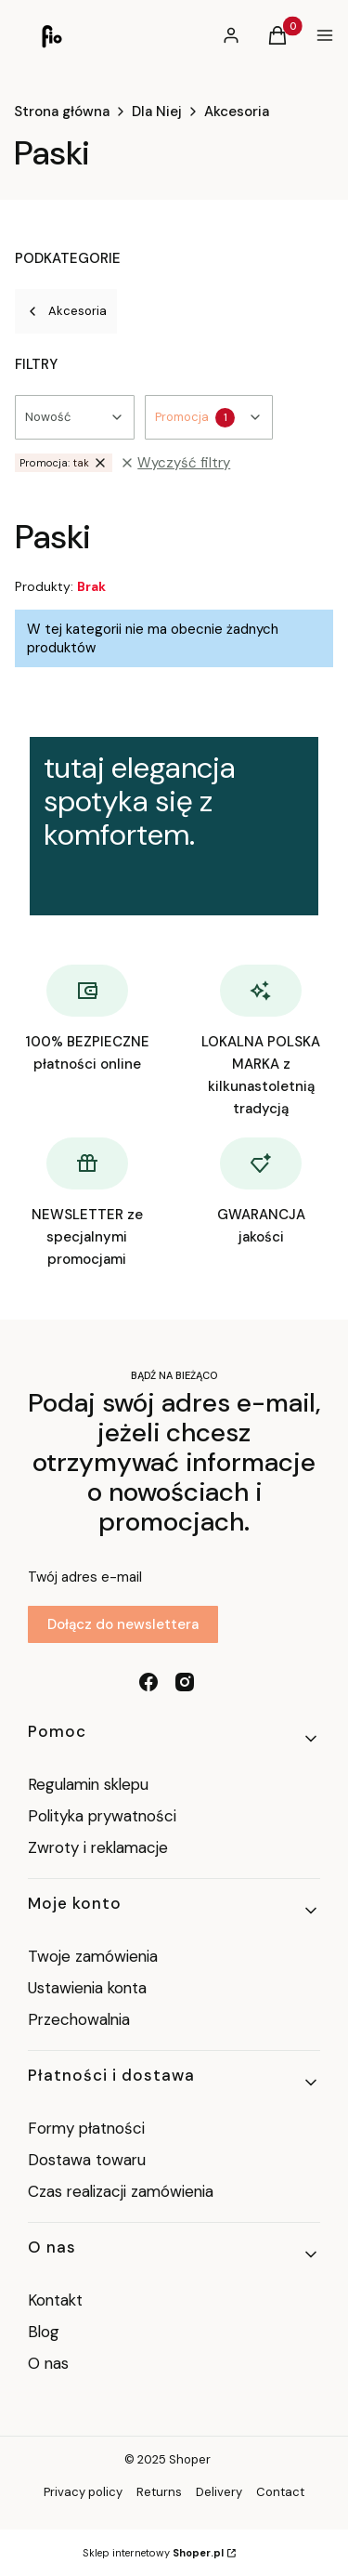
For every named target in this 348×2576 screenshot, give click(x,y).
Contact (280, 2492)
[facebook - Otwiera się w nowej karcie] (148, 1682)
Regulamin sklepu (88, 1784)
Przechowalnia (79, 2019)
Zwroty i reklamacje (98, 1847)
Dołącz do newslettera (123, 1624)
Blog (43, 2331)
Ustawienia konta (87, 1988)
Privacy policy (83, 2492)
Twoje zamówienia (93, 1956)
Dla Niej (157, 111)
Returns (159, 2492)
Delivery (219, 2492)
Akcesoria (236, 111)
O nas (48, 2363)
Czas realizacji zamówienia (120, 2191)
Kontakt (55, 2300)
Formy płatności (86, 2128)
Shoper (190, 2459)
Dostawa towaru (87, 2159)
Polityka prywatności (102, 1816)
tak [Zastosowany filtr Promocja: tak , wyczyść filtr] (63, 462)
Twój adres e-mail (85, 1577)
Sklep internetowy (153, 2552)
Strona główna (62, 111)
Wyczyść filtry (175, 462)
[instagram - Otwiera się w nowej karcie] (185, 1682)
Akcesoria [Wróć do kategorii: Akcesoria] (66, 311)
